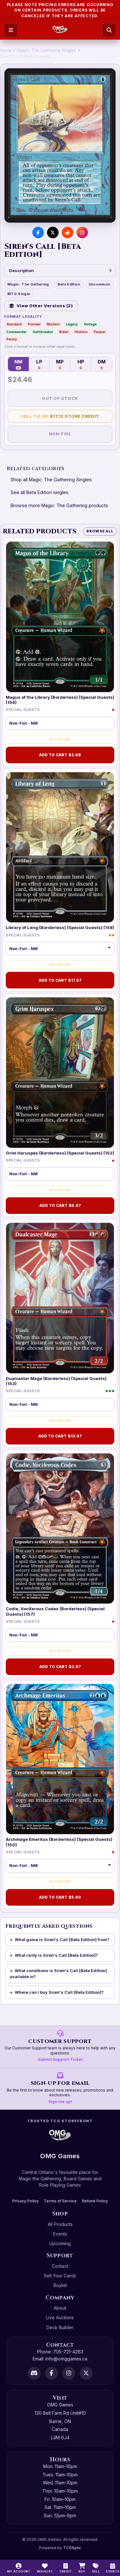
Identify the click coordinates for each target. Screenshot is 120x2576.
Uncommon (99, 284)
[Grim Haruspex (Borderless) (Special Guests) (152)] (60, 1072)
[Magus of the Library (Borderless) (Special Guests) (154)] (60, 617)
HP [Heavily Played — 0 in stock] (80, 364)
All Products (60, 2224)
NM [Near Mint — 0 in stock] (18, 364)
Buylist (60, 2285)
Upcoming (60, 2243)
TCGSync (72, 2547)
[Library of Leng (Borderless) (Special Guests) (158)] (60, 847)
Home (6, 50)
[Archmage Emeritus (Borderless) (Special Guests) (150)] (60, 1759)
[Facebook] (51, 2373)
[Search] (109, 30)
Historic (81, 332)
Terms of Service (60, 2201)
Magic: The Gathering (28, 284)
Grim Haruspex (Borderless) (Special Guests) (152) (60, 1152)
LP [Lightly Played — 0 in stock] (39, 364)
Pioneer (34, 324)
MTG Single (18, 294)
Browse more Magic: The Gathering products (59, 505)
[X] (86, 2373)
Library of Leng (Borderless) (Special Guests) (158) (60, 927)
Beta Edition (69, 284)
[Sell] (96, 2568)
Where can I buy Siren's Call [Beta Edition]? (59, 1992)
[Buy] (82, 2568)
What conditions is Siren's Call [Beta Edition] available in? (58, 1973)
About (60, 2308)
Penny (11, 339)
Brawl (63, 332)
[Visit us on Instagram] (82, 232)
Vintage (90, 324)
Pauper (100, 332)
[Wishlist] (45, 2568)
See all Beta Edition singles (39, 492)
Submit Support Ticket (60, 2059)
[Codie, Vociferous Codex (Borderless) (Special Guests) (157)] (60, 1528)
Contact (60, 2266)
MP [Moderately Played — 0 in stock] (60, 364)
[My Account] (19, 2568)
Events (60, 2234)
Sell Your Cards (60, 2275)
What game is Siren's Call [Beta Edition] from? (62, 1939)
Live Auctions (60, 2317)
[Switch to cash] (65, 2568)
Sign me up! (60, 2101)
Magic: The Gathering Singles (46, 50)
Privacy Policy (25, 2201)
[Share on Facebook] (38, 232)
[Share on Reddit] (67, 232)
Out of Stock (60, 398)
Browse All (100, 531)
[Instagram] (68, 2373)
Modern (53, 324)
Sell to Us (60, 416)
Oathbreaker (43, 332)
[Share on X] (53, 232)
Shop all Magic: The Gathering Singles (51, 479)
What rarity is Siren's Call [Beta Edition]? (56, 1955)
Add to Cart (60, 755)
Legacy (72, 324)
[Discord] (34, 2373)
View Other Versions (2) (41, 305)
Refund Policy (95, 2201)
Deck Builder (60, 2327)
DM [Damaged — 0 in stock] (102, 364)
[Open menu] (11, 30)
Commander (16, 332)
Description (60, 270)
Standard (14, 324)
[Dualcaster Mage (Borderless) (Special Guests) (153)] (60, 1298)
